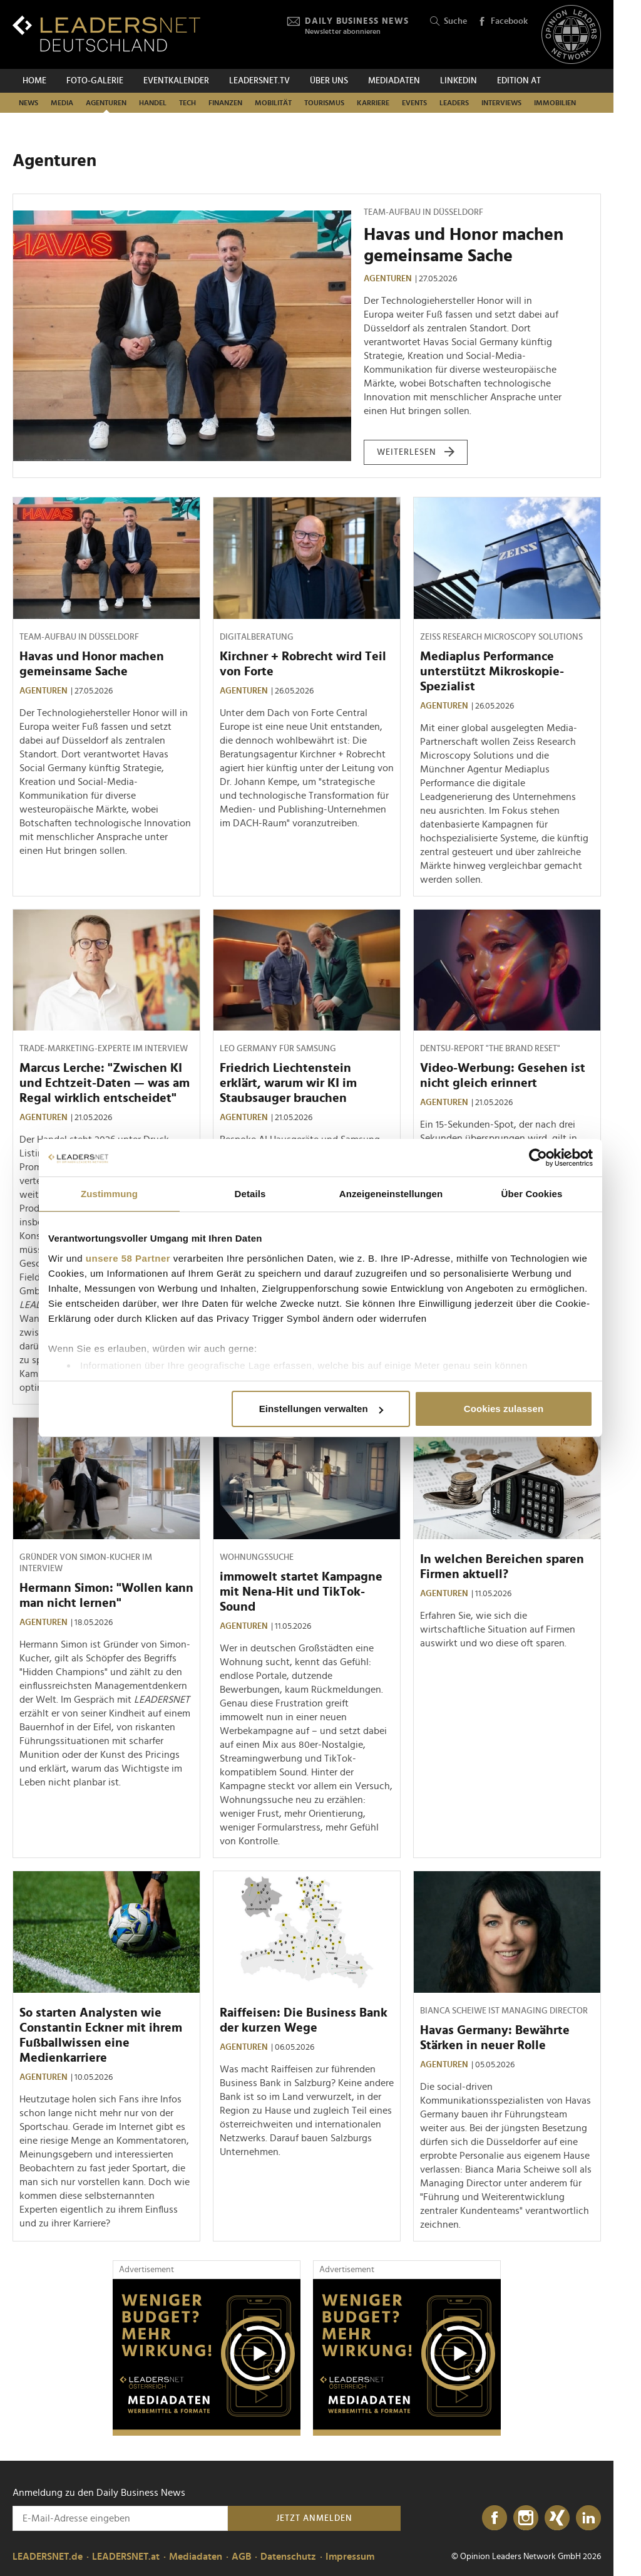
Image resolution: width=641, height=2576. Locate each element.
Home (34, 80)
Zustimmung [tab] (109, 1193)
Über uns (329, 80)
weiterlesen (416, 452)
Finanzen (225, 102)
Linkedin (458, 80)
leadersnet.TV (259, 80)
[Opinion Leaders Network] (571, 35)
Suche (448, 21)
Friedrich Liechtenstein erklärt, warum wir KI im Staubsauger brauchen (288, 1083)
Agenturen (106, 102)
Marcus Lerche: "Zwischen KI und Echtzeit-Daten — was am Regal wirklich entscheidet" (104, 1083)
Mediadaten (394, 80)
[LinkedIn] (588, 2518)
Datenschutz (288, 2557)
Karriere (373, 102)
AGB (241, 2557)
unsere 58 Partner (128, 1258)
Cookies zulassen (503, 1408)
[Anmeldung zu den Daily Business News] (120, 2518)
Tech (187, 102)
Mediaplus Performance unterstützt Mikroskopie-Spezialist (492, 671)
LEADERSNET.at (126, 2557)
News (28, 102)
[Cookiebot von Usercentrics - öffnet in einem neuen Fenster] (538, 1157)
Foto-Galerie (94, 80)
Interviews (501, 102)
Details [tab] (250, 1193)
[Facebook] (494, 2518)
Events (414, 102)
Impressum (350, 2557)
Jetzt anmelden (314, 2518)
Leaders (454, 102)
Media (62, 102)
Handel (153, 102)
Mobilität (273, 102)
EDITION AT (519, 80)
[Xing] (557, 2518)
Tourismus (324, 102)
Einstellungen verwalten (321, 1408)
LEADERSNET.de (48, 2557)
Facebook (503, 22)
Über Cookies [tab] (532, 1193)
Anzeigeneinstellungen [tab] (391, 1193)
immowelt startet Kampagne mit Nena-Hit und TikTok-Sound (301, 1592)
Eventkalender (176, 80)
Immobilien (555, 102)
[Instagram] (525, 2518)
